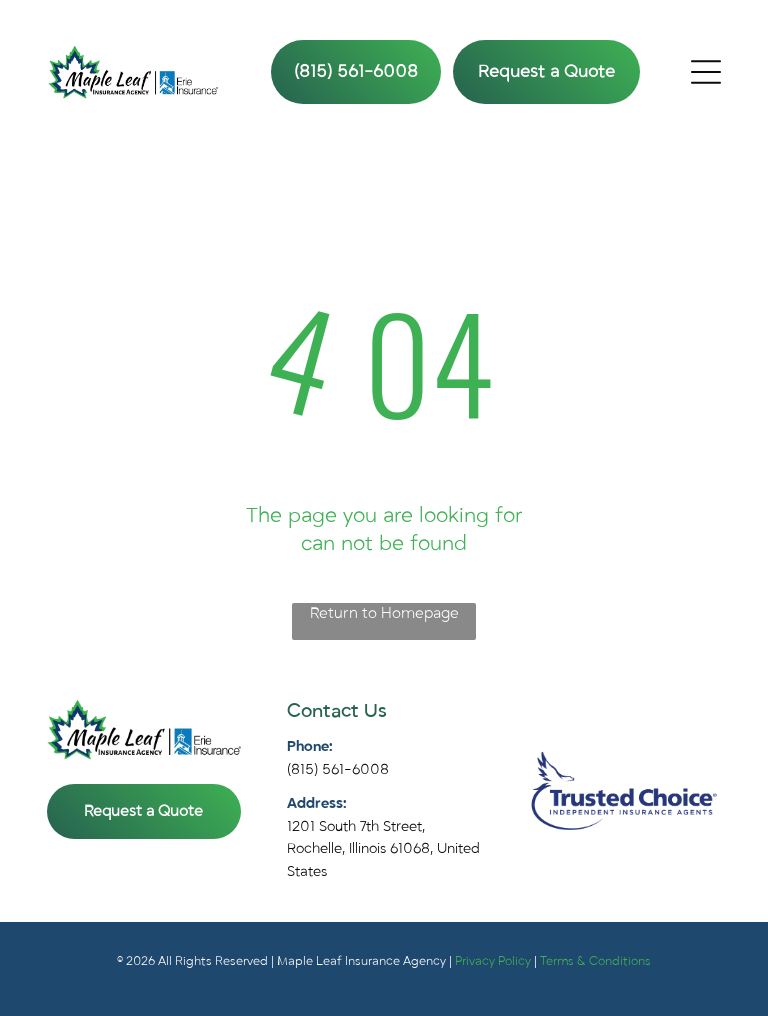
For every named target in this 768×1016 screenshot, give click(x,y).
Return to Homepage (384, 613)
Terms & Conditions (595, 961)
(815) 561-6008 (338, 769)
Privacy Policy (493, 961)
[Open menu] (706, 72)
